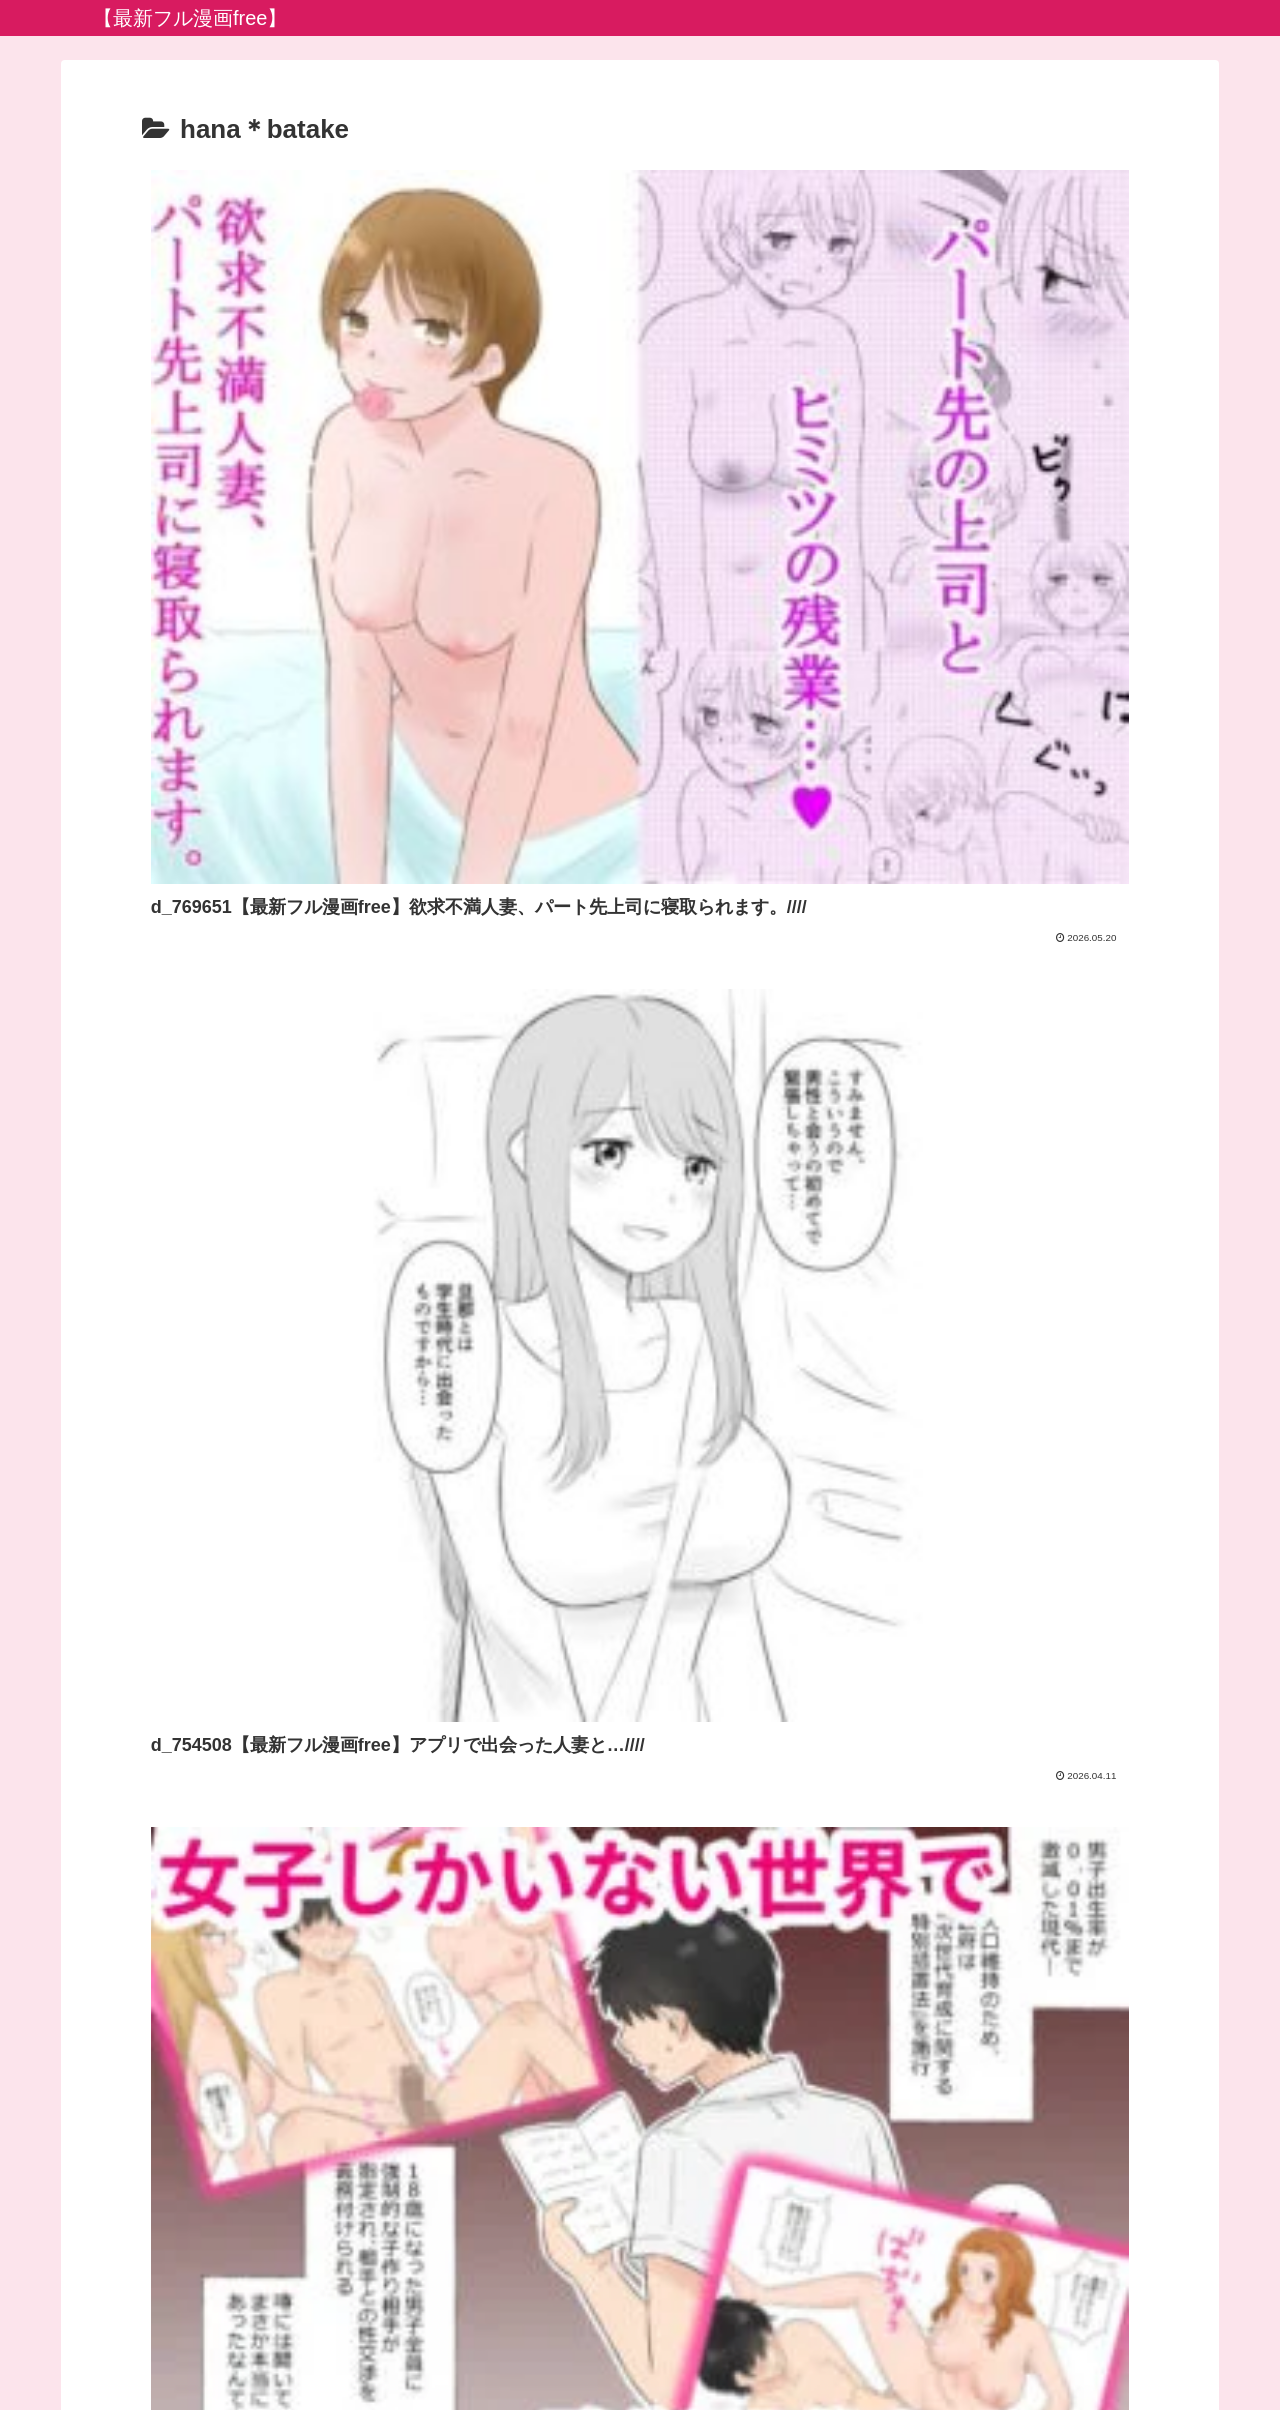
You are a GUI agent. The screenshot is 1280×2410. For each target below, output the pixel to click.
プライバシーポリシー (640, 2348)
